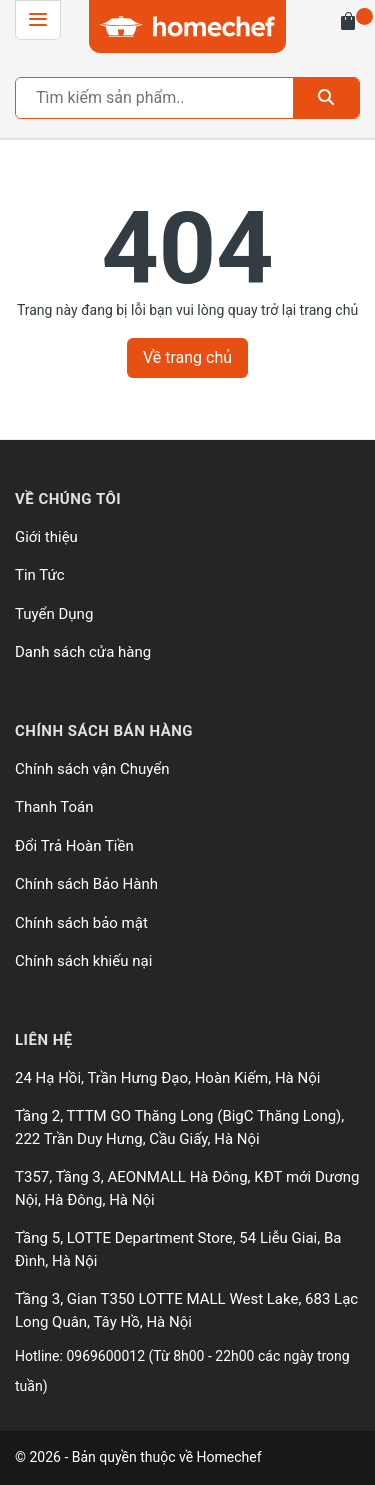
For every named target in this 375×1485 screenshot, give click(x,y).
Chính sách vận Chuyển (92, 769)
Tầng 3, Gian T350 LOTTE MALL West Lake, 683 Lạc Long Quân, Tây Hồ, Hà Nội (186, 1310)
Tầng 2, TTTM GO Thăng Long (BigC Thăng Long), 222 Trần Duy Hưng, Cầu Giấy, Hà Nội (179, 1127)
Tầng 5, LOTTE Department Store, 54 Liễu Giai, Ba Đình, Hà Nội (178, 1249)
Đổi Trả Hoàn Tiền (74, 846)
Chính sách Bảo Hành (86, 884)
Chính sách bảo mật (81, 923)
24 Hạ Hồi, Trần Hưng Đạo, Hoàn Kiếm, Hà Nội (167, 1078)
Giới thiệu (46, 537)
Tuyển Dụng (54, 614)
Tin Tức (40, 575)
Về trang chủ (187, 357)
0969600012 (107, 1356)
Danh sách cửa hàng (83, 652)
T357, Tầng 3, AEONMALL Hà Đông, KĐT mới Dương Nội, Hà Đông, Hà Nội (187, 1188)
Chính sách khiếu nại (83, 961)
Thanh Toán (54, 807)
